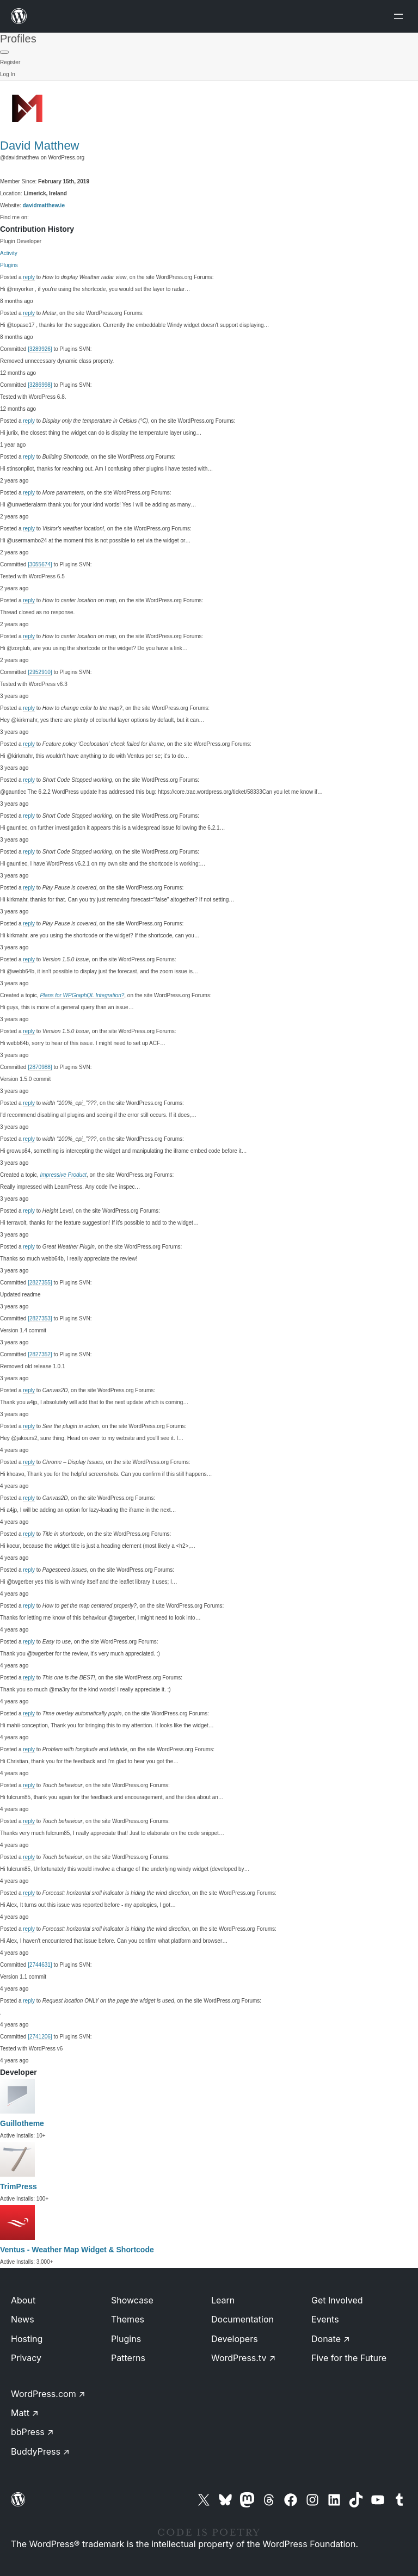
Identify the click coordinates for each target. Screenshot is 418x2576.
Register (10, 62)
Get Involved (337, 2300)
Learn (223, 2300)
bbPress (32, 2431)
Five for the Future (348, 2357)
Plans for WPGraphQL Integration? (82, 995)
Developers (234, 2338)
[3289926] (40, 349)
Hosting (26, 2338)
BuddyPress (40, 2451)
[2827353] (40, 1318)
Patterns (128, 2357)
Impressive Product (63, 1175)
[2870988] (40, 1067)
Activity (8, 253)
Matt (25, 2412)
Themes (127, 2319)
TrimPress (18, 2186)
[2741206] (40, 2037)
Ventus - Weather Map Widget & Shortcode (77, 2249)
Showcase (132, 2300)
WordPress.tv (243, 2357)
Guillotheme (22, 2123)
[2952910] (40, 672)
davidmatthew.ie (44, 205)
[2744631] (40, 1965)
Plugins (9, 265)
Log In (7, 74)
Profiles (18, 39)
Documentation (242, 2319)
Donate (330, 2338)
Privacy (26, 2357)
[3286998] (40, 385)
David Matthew (39, 145)
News (22, 2319)
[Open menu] (400, 16)
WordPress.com (48, 2393)
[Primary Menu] (4, 52)
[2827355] (40, 1283)
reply (29, 277)
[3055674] (40, 564)
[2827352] (40, 1354)
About (23, 2300)
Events (325, 2319)
